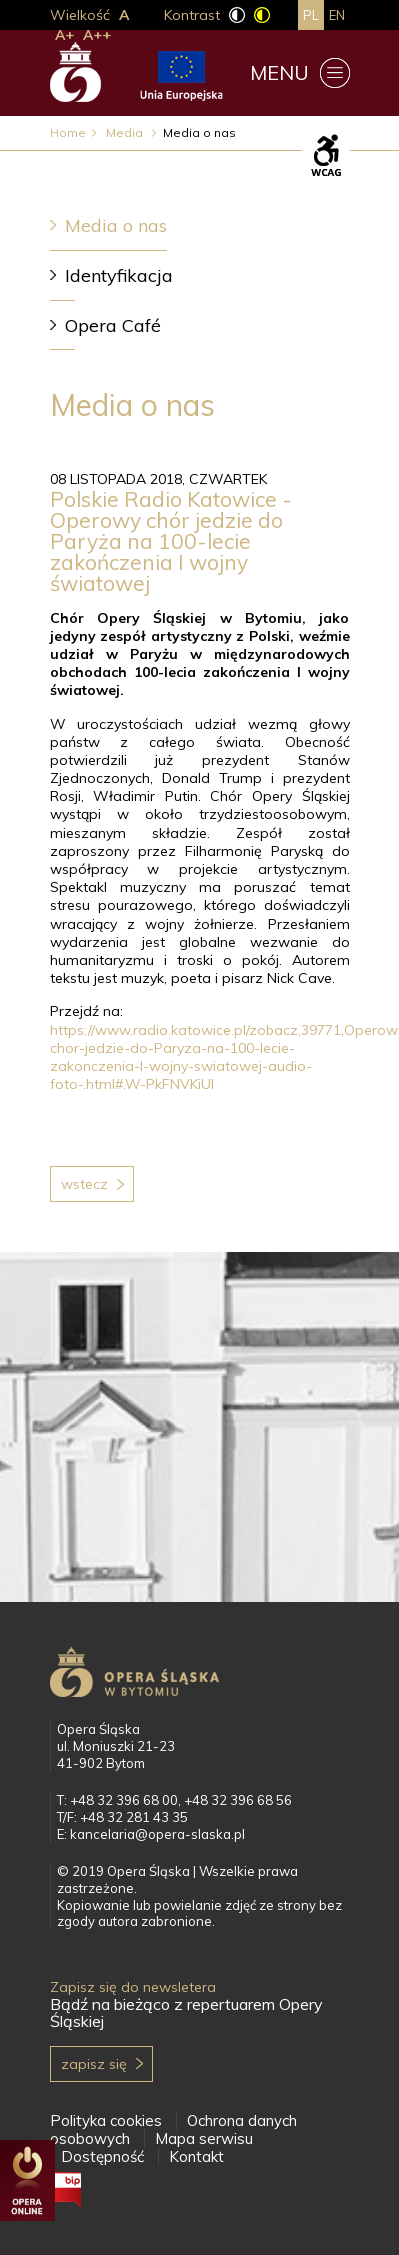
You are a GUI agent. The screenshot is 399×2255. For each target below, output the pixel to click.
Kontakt (196, 2156)
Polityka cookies (106, 2120)
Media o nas (116, 225)
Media (126, 132)
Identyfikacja (119, 275)
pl (311, 15)
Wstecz (84, 1184)
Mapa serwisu (204, 2138)
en (337, 15)
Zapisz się (94, 2064)
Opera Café (113, 325)
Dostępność (102, 2156)
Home (68, 132)
